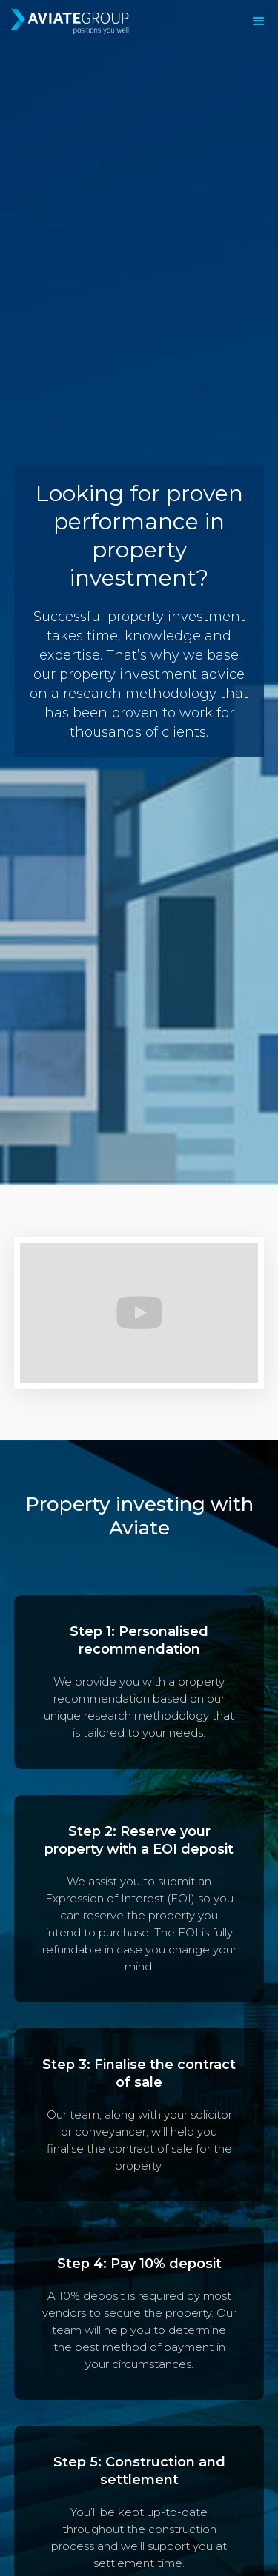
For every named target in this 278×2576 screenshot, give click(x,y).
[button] (258, 21)
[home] (95, 21)
